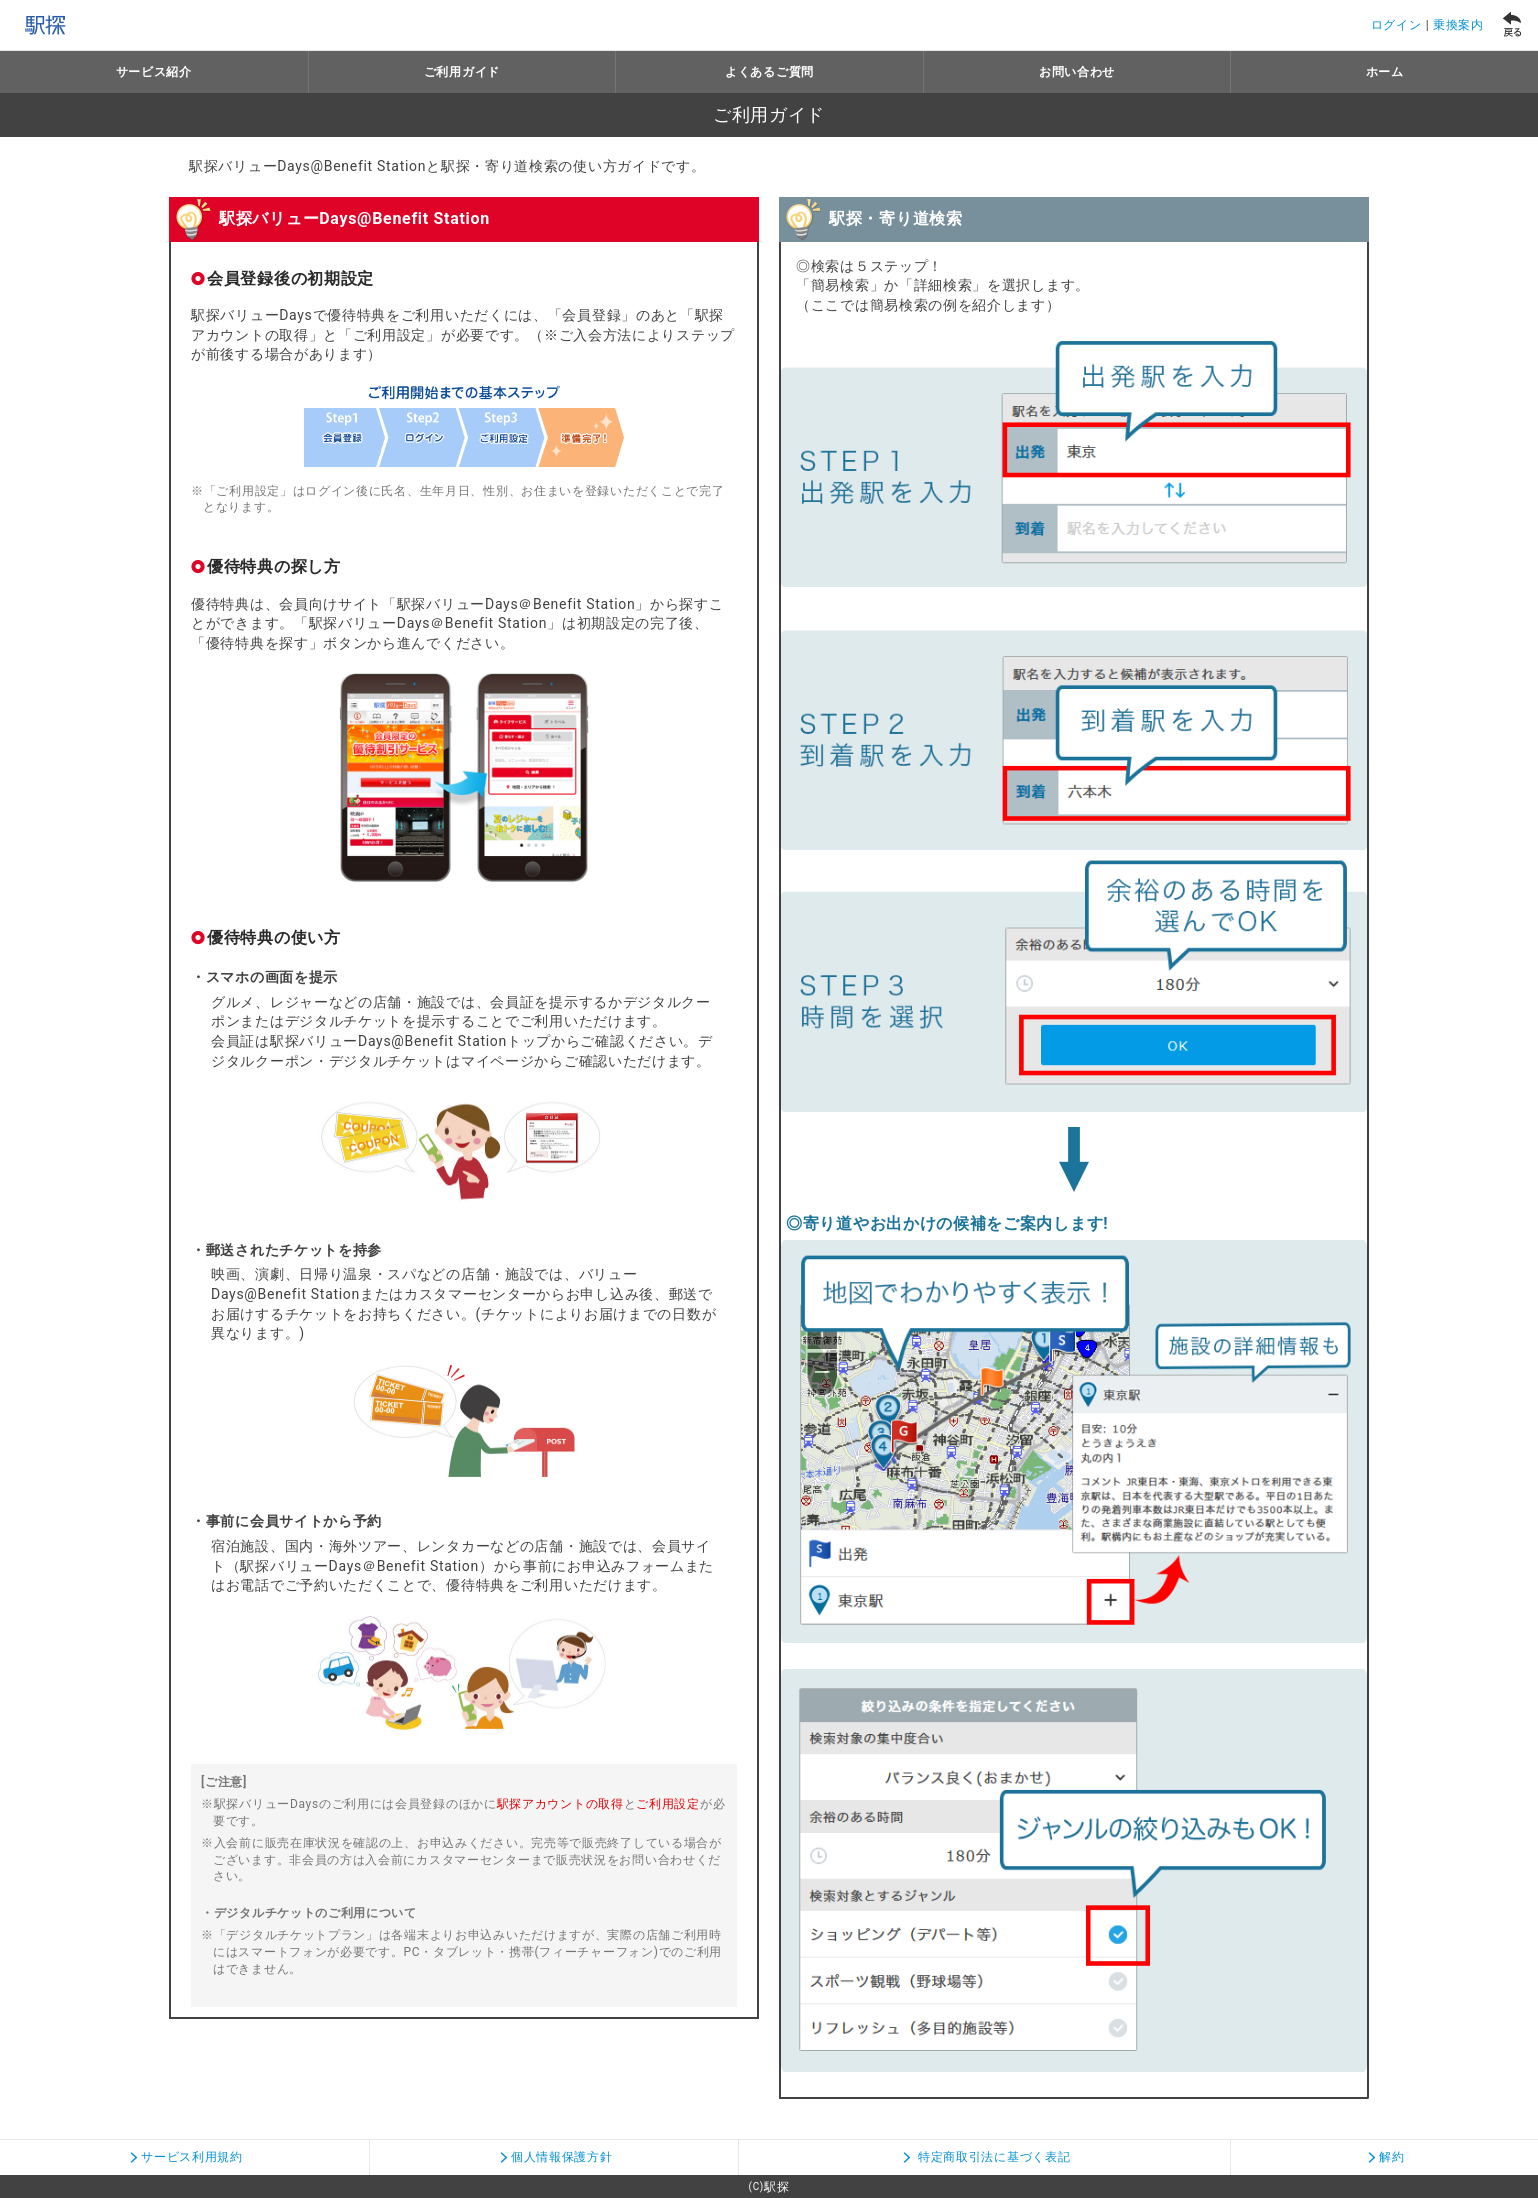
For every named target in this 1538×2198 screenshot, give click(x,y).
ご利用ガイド (462, 72)
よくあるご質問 (769, 72)
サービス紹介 (154, 72)
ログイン (1396, 25)
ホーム (1385, 72)
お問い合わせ (1077, 72)
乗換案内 (1458, 25)
